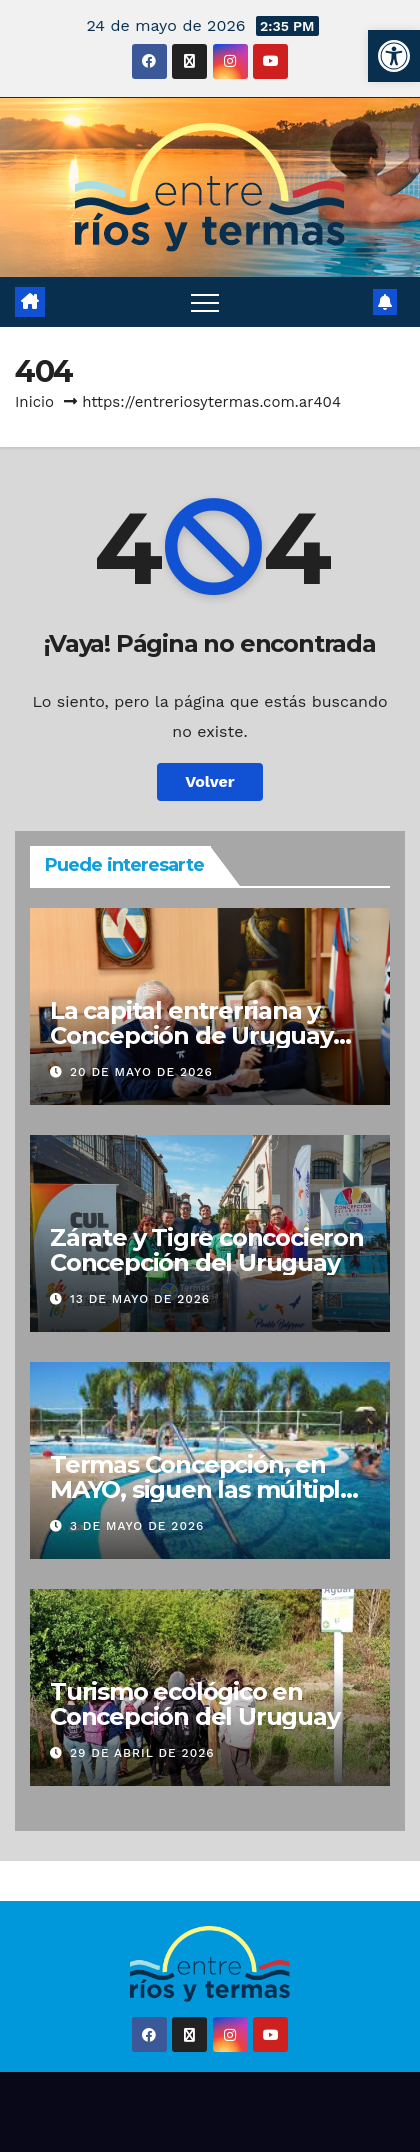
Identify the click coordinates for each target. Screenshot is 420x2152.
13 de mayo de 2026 (140, 1299)
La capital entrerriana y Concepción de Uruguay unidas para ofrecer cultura (209, 1035)
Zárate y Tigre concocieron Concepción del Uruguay (207, 1250)
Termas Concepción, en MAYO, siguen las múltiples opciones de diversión (208, 1489)
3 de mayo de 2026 (137, 1526)
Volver (210, 781)
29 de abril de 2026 (142, 1753)
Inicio (34, 402)
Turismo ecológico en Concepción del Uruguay (195, 1704)
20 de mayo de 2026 (141, 1072)
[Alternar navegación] (205, 302)
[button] (394, 56)
